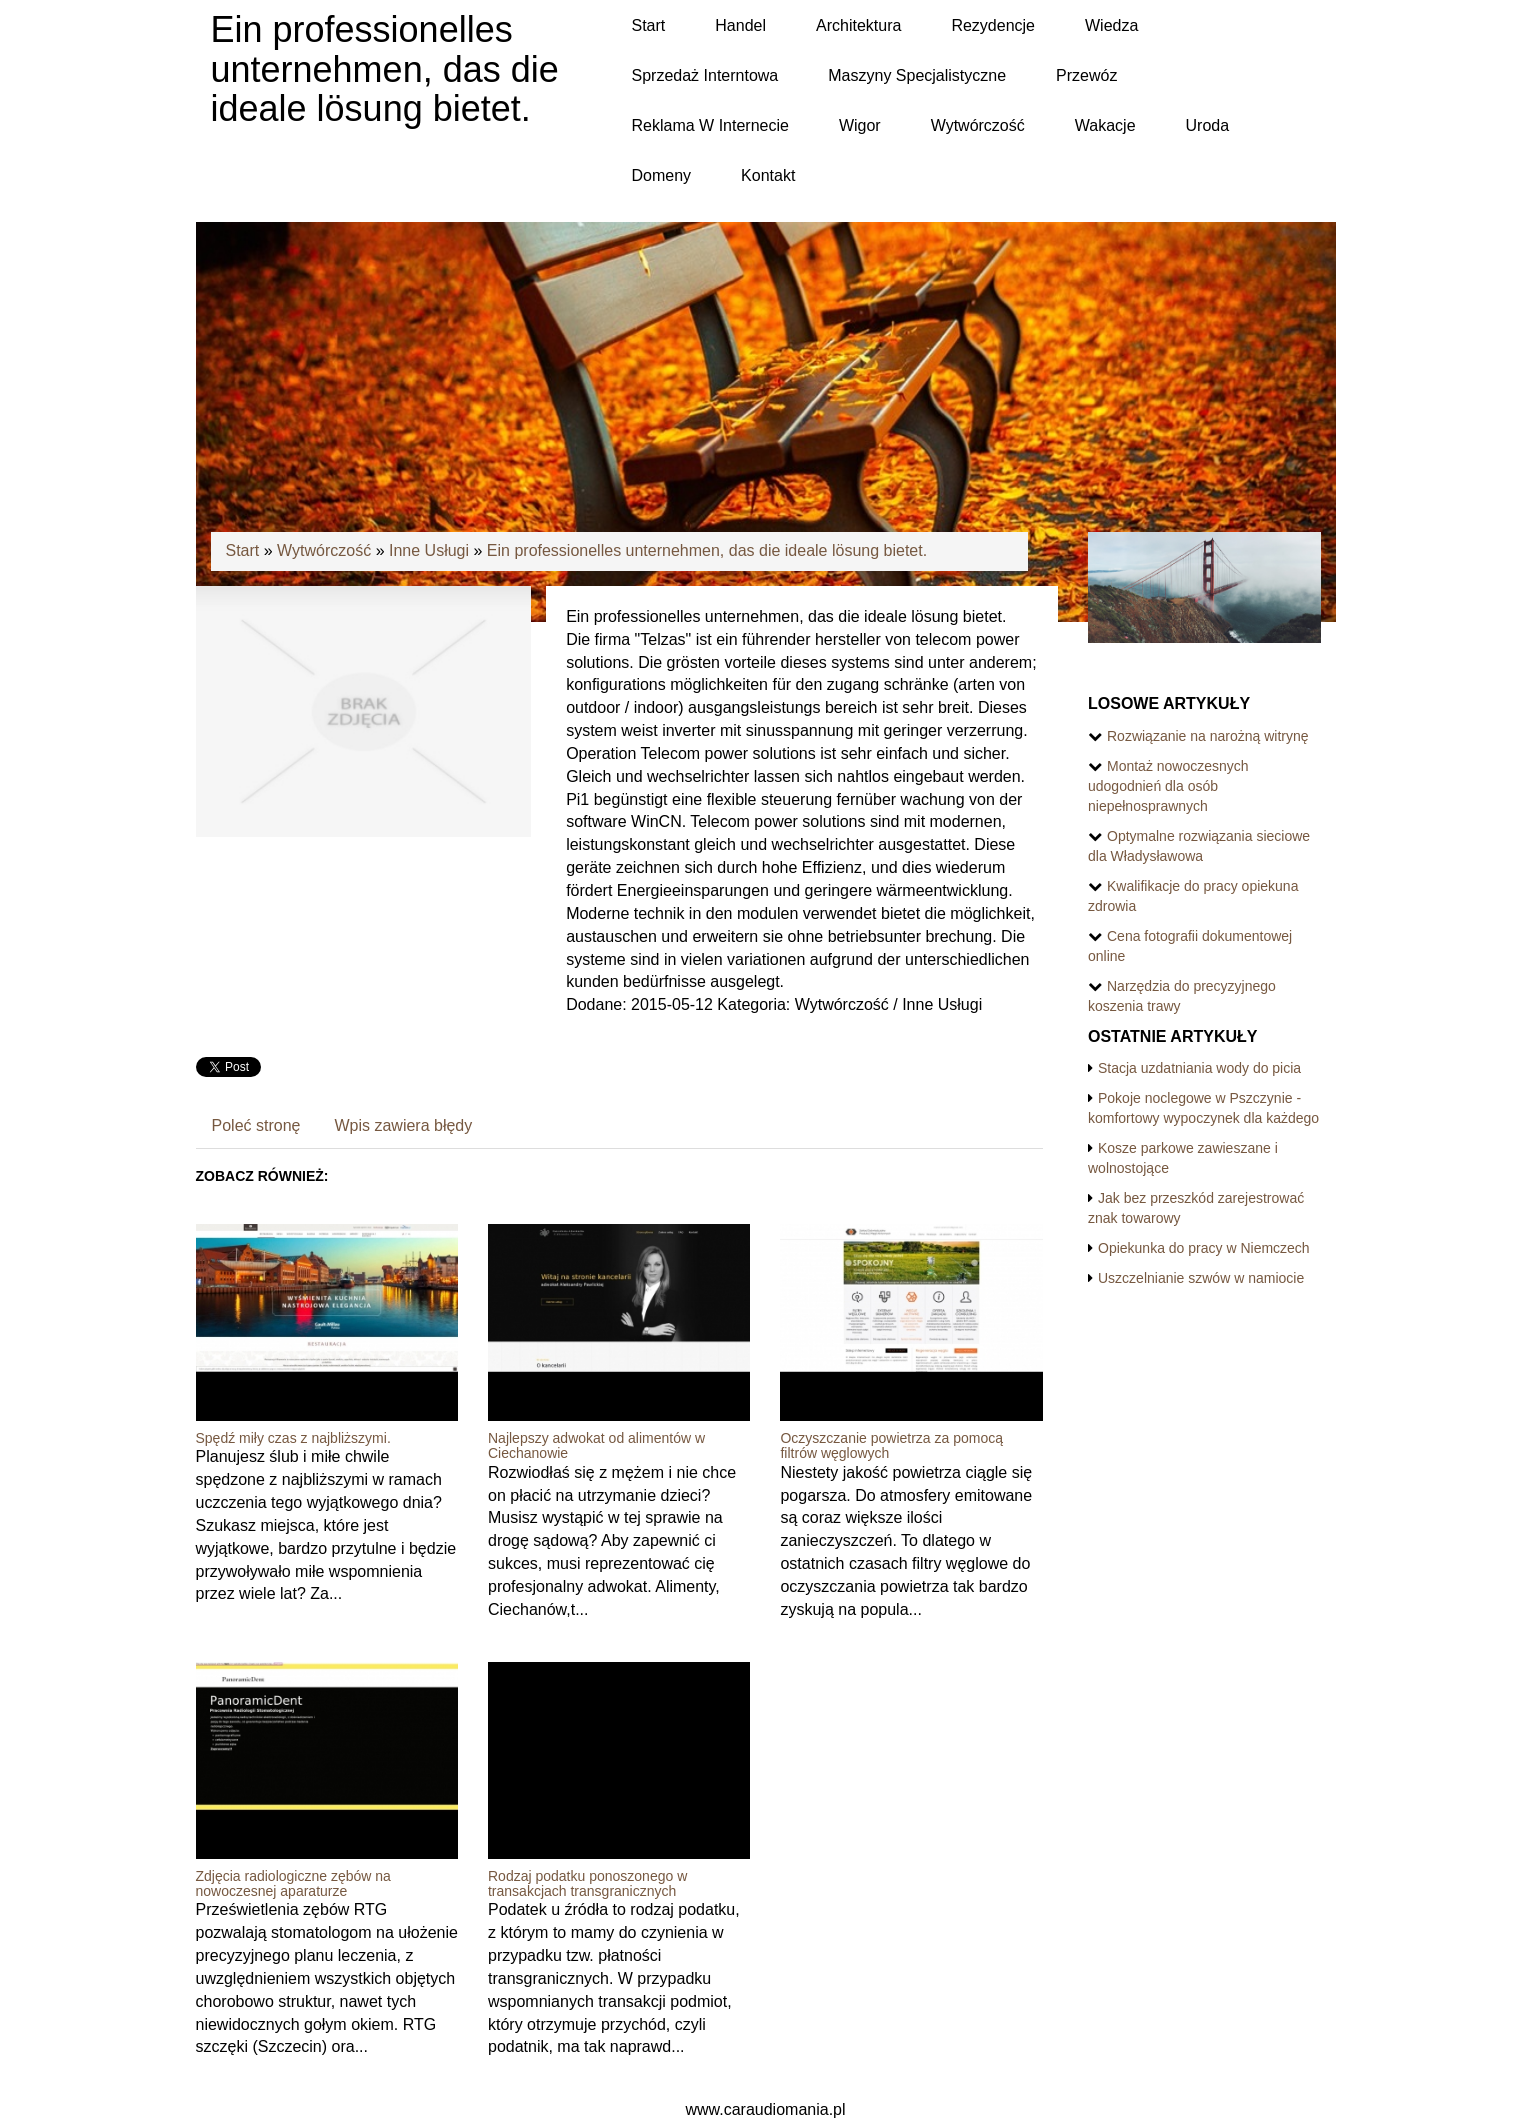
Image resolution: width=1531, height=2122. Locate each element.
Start (243, 550)
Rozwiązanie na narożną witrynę (1208, 736)
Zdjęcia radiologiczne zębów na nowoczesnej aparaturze (293, 1883)
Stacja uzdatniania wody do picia (1199, 1068)
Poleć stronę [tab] (256, 1125)
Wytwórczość (324, 550)
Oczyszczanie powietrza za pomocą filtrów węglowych (891, 1445)
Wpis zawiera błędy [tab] (403, 1125)
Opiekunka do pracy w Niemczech (1204, 1248)
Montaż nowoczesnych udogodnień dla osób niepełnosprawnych (1168, 786)
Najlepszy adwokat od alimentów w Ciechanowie (596, 1445)
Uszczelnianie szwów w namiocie (1201, 1278)
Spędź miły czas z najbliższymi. (293, 1438)
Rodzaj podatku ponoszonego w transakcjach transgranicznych (587, 1883)
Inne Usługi (429, 550)
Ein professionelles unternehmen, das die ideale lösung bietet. (707, 550)
